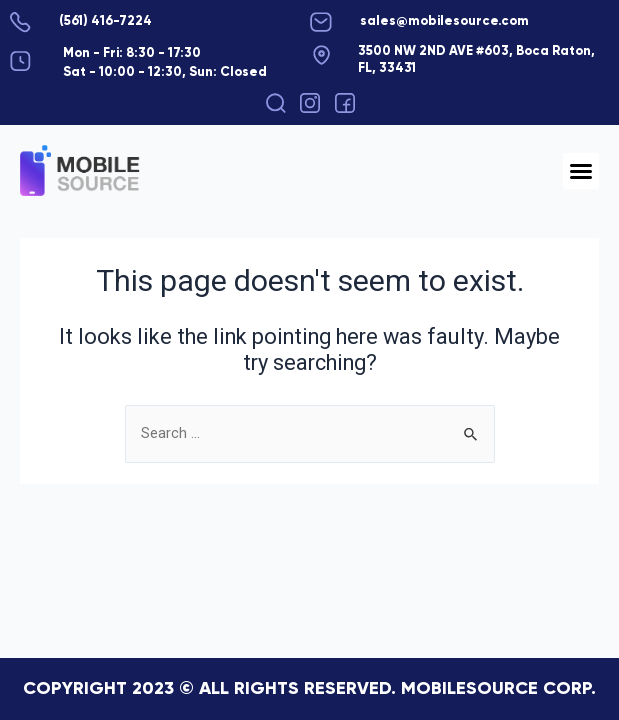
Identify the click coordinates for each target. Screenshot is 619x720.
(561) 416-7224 (105, 21)
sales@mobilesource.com (444, 21)
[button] (276, 103)
